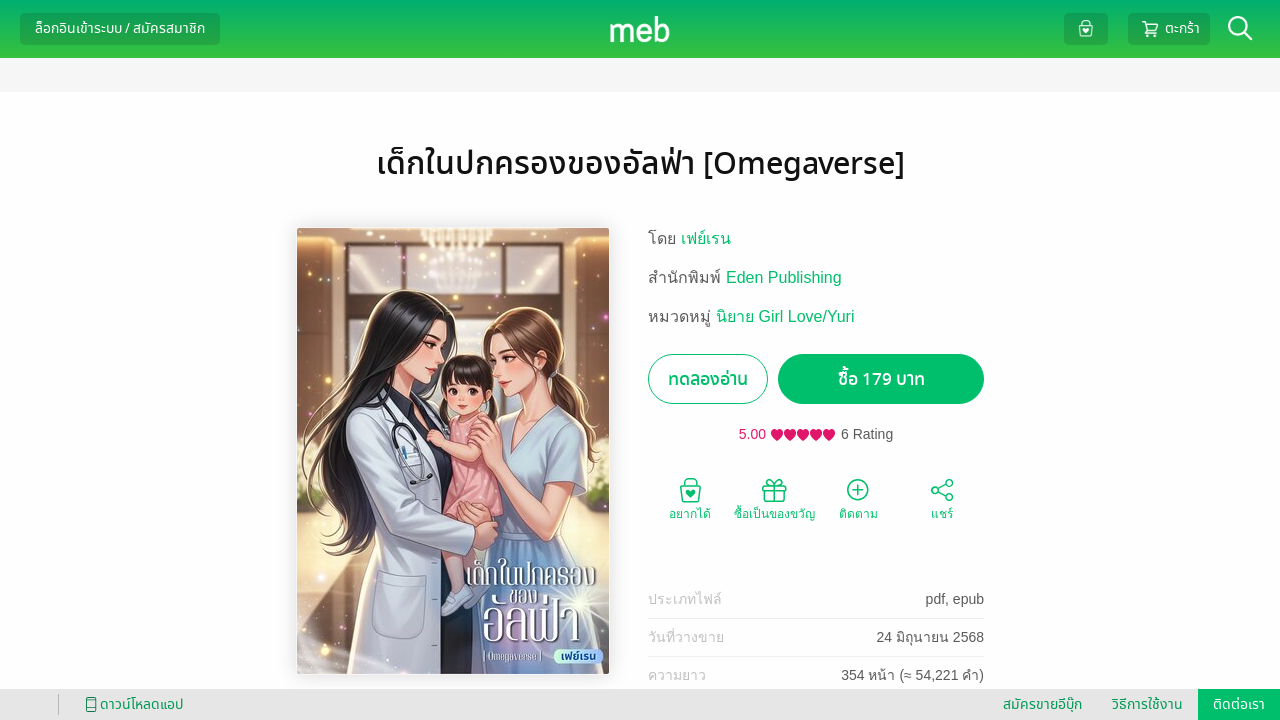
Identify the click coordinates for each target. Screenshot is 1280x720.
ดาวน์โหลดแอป (131, 704)
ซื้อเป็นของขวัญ (774, 498)
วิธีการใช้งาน (1147, 704)
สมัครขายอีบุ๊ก (1042, 704)
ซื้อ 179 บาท (881, 379)
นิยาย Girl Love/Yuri (785, 316)
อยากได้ (690, 498)
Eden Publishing (784, 277)
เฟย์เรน (706, 238)
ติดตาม (858, 498)
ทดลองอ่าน (708, 379)
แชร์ (942, 498)
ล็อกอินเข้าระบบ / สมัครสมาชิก (120, 28)
